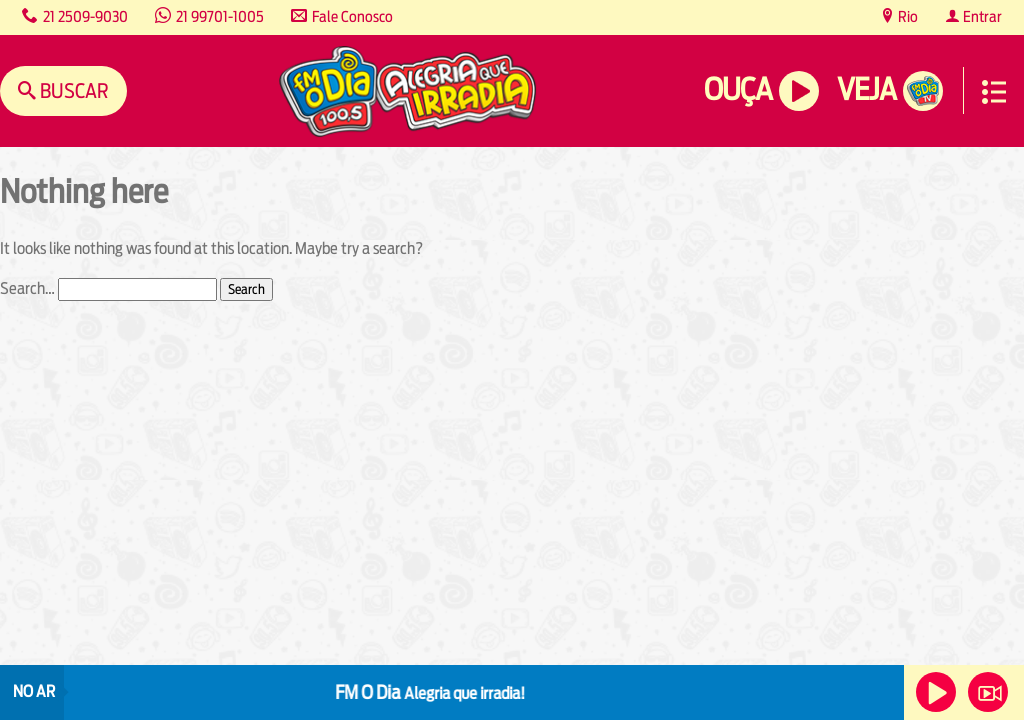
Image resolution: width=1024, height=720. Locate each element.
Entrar (981, 16)
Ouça (738, 89)
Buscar (72, 90)
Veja (866, 89)
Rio (906, 16)
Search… (27, 288)
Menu (994, 92)
